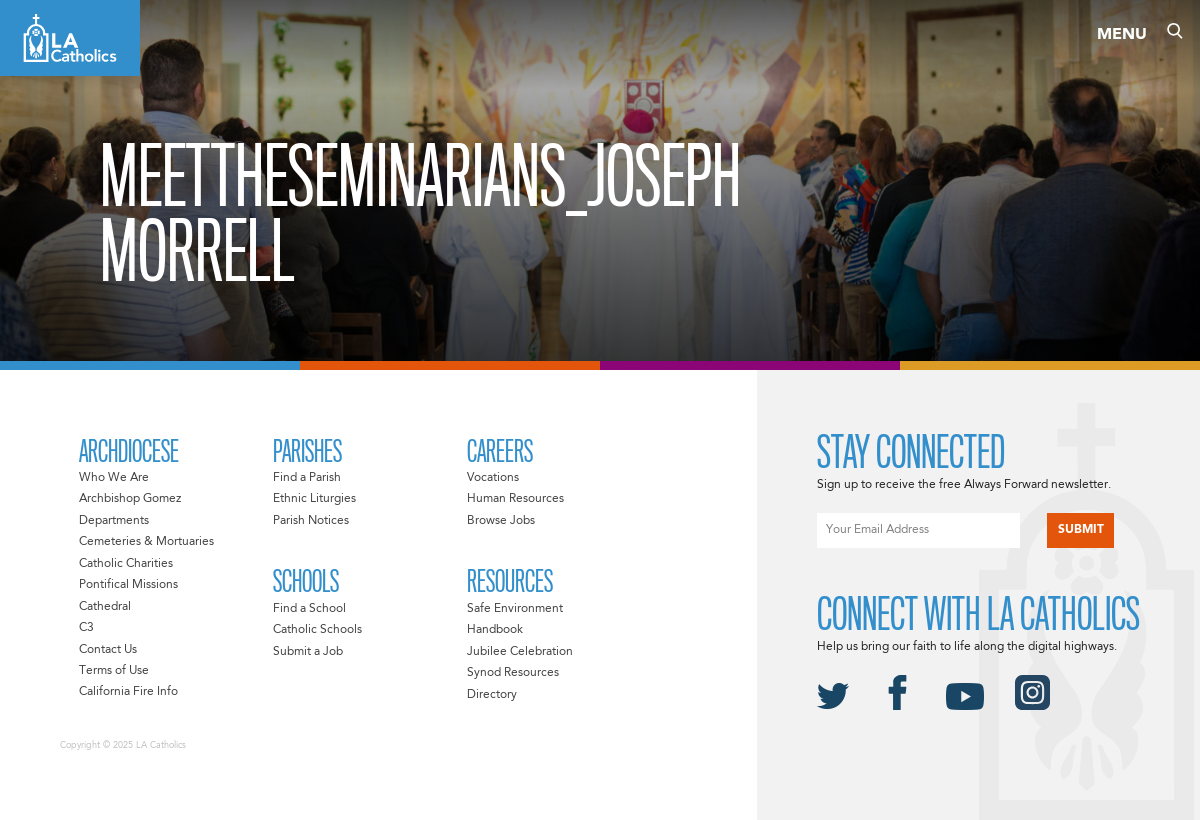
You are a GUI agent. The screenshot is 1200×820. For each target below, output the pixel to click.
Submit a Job (308, 652)
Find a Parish (307, 478)
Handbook (495, 630)
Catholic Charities (126, 564)
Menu (1122, 35)
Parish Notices (311, 521)
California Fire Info (128, 692)
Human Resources (515, 499)
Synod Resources (513, 673)
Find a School (309, 609)
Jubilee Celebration (520, 652)
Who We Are (114, 478)
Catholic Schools (317, 630)
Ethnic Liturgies (314, 499)
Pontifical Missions (128, 585)
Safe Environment (515, 609)
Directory (492, 695)
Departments (114, 521)
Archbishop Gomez (130, 499)
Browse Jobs (501, 521)
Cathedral (105, 607)
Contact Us (108, 650)
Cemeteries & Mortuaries (146, 542)
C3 (86, 628)
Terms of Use (114, 671)
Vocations (493, 478)
